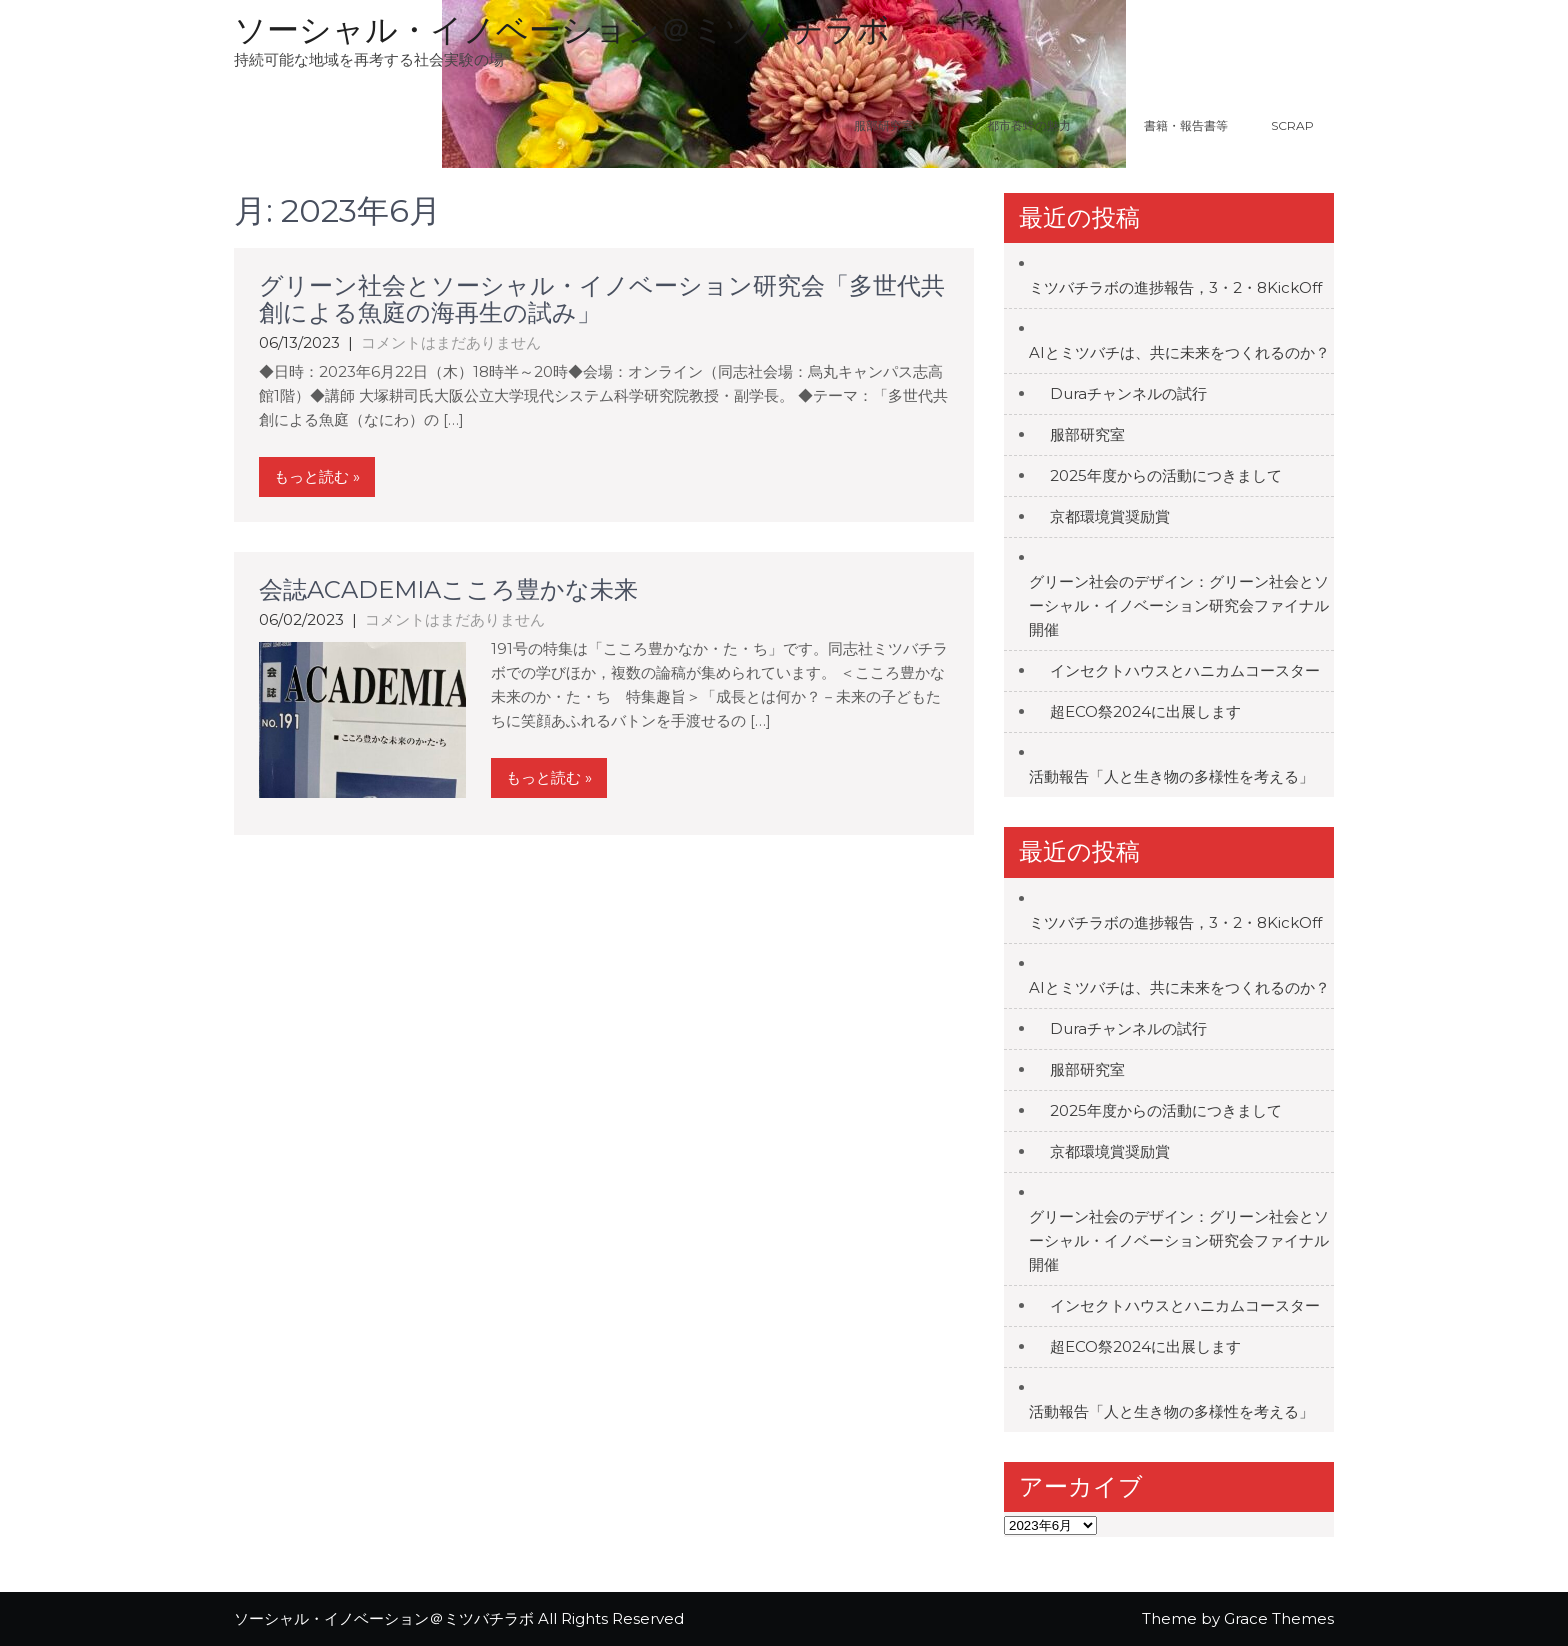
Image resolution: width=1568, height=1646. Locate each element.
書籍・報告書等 (1186, 125)
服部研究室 (884, 125)
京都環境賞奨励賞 (1110, 516)
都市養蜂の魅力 (1054, 125)
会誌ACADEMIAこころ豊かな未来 (448, 589)
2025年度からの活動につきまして (1166, 475)
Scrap (1292, 125)
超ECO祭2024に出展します (1145, 711)
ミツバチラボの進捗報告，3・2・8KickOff (1175, 287)
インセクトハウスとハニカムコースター (1185, 670)
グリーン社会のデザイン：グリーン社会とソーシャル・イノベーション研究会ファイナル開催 (1179, 605)
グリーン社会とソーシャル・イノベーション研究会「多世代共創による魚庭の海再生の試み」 (602, 298)
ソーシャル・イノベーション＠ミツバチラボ (562, 29)
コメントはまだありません (451, 342)
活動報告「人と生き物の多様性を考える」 (1171, 776)
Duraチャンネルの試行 (1128, 393)
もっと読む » (317, 476)
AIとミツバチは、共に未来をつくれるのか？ (1179, 352)
